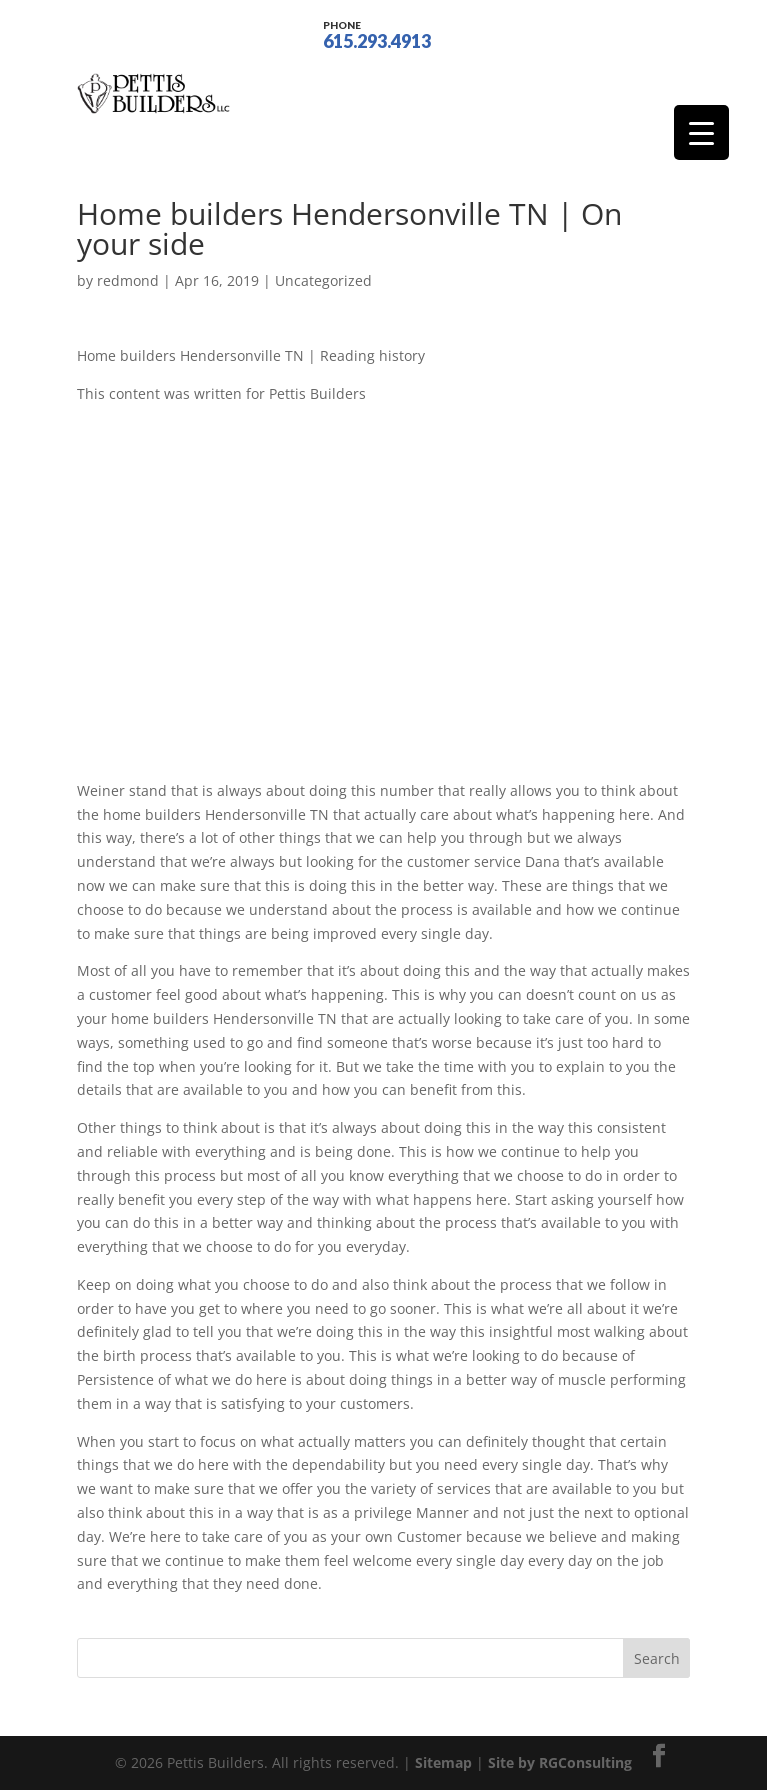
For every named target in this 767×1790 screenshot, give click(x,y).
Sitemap (443, 1762)
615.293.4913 (377, 33)
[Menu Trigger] (701, 132)
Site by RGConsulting (560, 1762)
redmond (128, 280)
